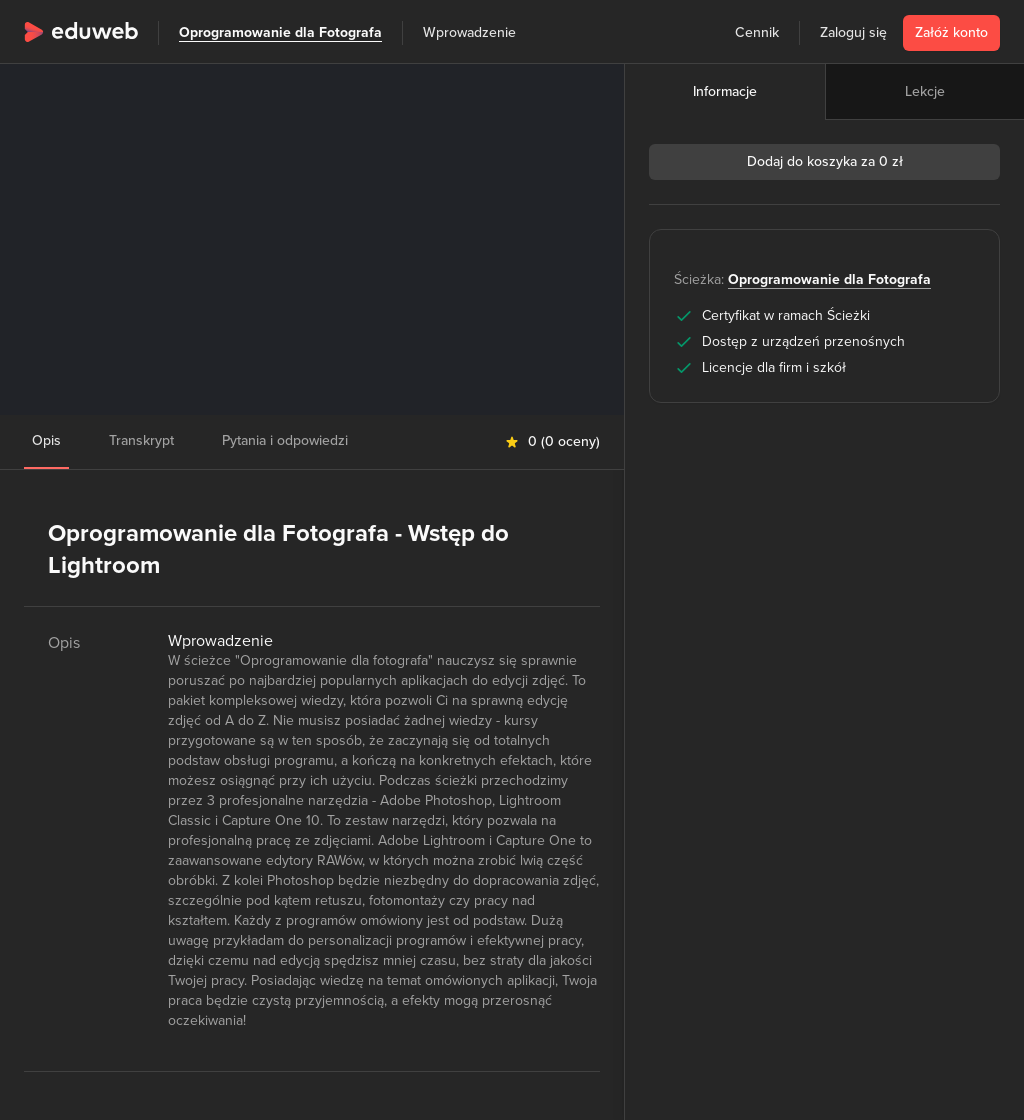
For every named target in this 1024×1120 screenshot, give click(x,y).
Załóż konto (951, 32)
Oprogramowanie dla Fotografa (280, 32)
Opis (46, 440)
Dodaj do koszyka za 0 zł (825, 161)
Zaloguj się (853, 32)
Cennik (757, 32)
